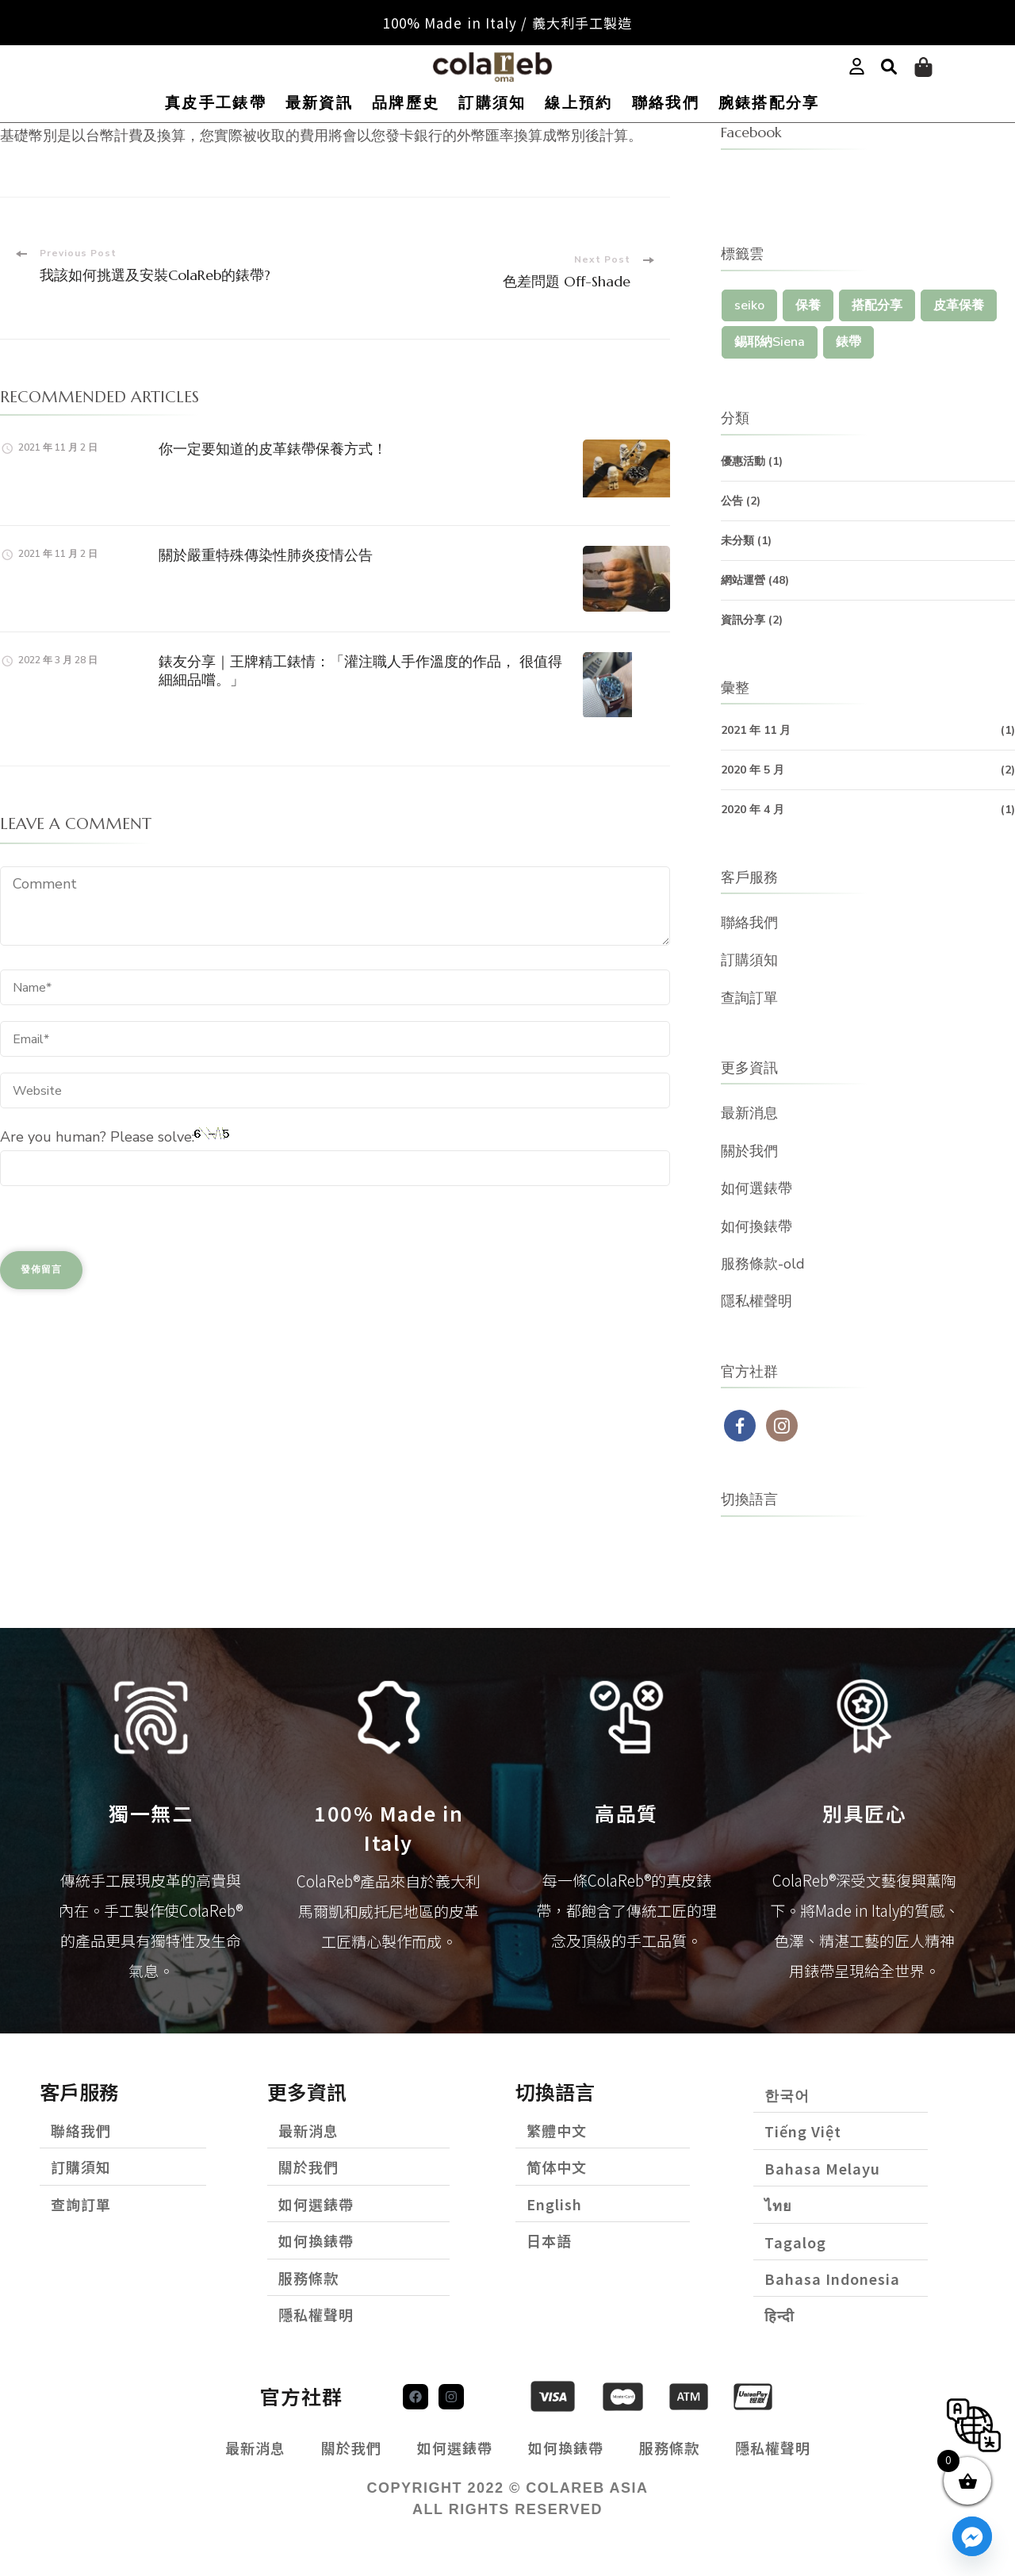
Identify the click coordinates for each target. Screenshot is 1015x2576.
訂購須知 (492, 103)
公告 (732, 501)
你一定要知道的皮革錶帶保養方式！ (273, 449)
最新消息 (749, 1113)
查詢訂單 (749, 998)
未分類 (737, 540)
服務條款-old (763, 1263)
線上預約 (578, 103)
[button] (889, 67)
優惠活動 (743, 461)
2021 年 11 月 (756, 730)
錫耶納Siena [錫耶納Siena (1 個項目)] (769, 342)
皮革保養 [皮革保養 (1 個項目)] (958, 305)
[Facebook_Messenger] (972, 2536)
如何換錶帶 (756, 1226)
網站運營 (743, 580)
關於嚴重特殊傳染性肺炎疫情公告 (266, 555)
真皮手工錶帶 (215, 103)
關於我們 (749, 1151)
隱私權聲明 (756, 1301)
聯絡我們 (665, 103)
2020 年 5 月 (752, 769)
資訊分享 (743, 620)
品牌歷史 (405, 103)
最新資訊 (319, 103)
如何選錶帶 (756, 1188)
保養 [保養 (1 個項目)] (808, 305)
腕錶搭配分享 (769, 103)
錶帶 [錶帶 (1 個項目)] (848, 342)
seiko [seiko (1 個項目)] (749, 305)
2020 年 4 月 (752, 809)
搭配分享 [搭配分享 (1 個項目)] (877, 305)
